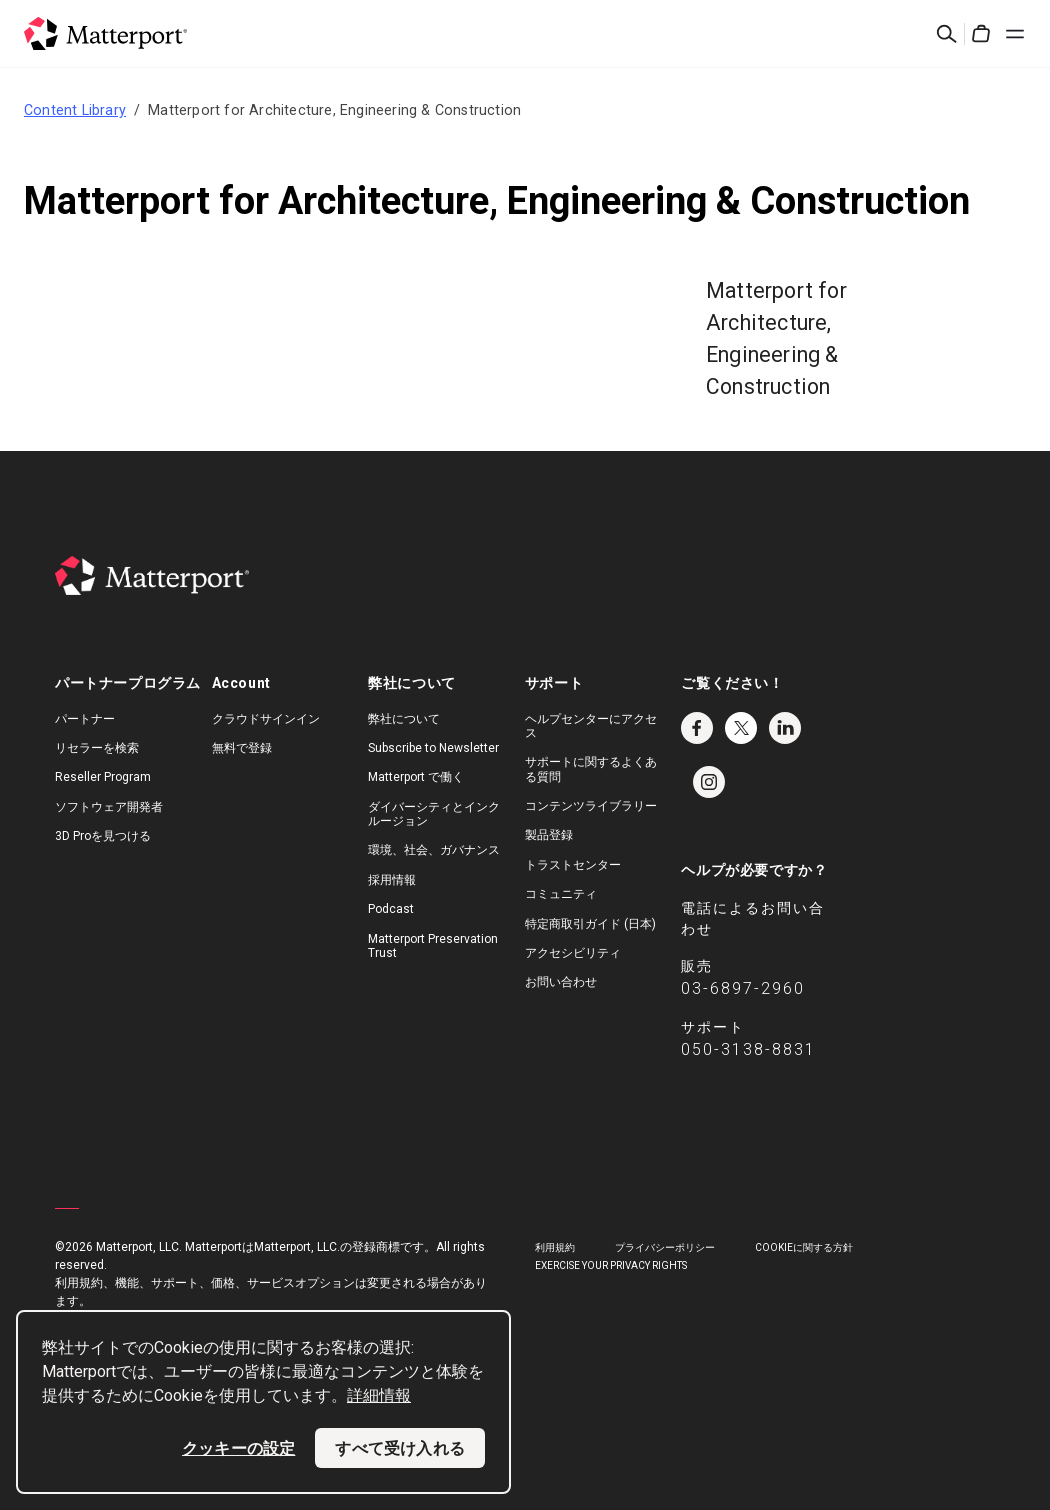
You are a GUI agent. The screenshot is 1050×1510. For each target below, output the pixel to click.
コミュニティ (561, 894)
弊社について (404, 719)
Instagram (709, 782)
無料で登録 (242, 748)
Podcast (391, 909)
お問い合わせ (561, 982)
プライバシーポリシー (665, 1247)
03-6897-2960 (743, 988)
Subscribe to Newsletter (433, 748)
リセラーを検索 (97, 748)
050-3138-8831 (748, 1049)
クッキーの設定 (238, 1448)
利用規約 (555, 1247)
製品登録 (549, 835)
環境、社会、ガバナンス (434, 850)
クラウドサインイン (266, 719)
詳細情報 (379, 1395)
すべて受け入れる (400, 1448)
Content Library (75, 110)
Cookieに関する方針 (804, 1247)
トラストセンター (573, 865)
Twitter (741, 728)
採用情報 (392, 880)
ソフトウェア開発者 (109, 807)
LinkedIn (785, 728)
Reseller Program (103, 777)
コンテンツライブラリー (591, 806)
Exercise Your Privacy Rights (611, 1265)
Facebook (697, 728)
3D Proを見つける (103, 836)
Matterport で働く (416, 777)
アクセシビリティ (573, 953)
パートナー (85, 719)
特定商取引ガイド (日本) (590, 924)
